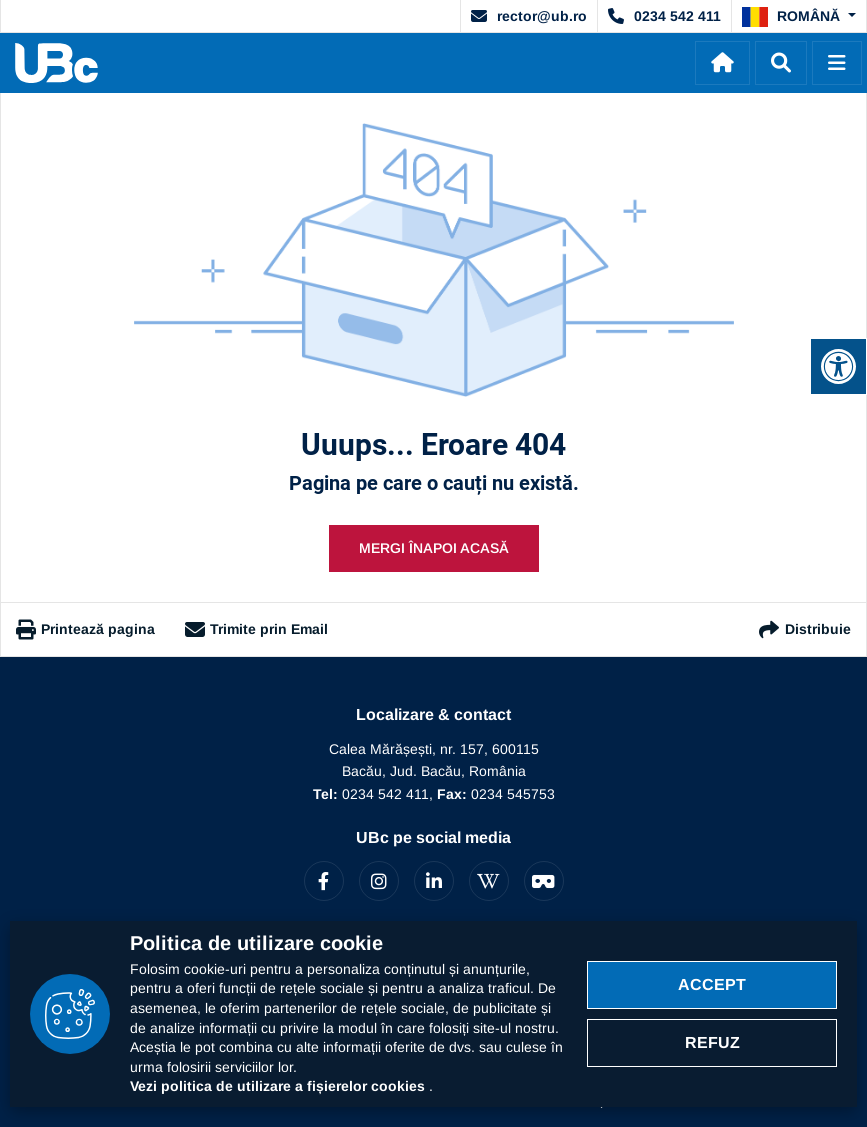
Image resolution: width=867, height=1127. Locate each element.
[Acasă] (722, 63)
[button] (799, 17)
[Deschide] (837, 63)
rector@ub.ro (529, 16)
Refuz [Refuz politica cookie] (712, 1042)
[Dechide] (781, 63)
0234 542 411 (664, 16)
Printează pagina (85, 630)
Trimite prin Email (256, 630)
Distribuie (804, 629)
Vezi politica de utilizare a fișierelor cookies (279, 1086)
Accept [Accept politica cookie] (712, 984)
